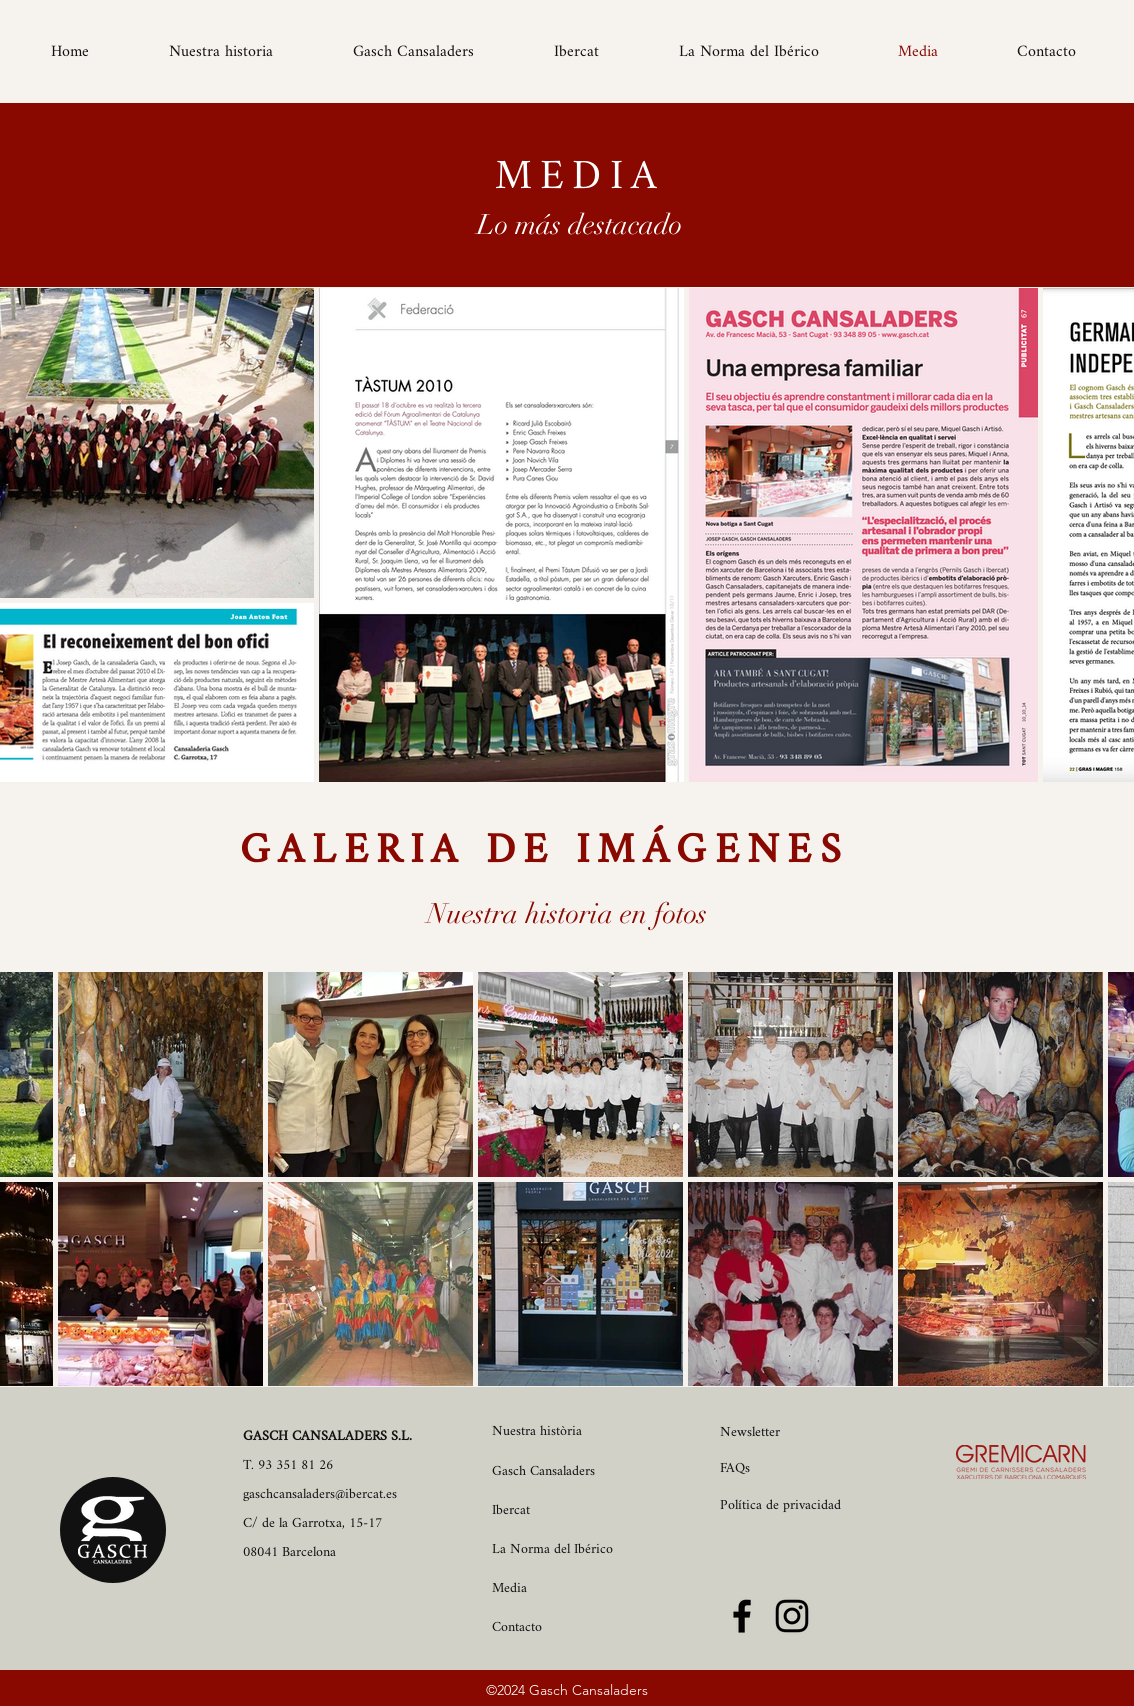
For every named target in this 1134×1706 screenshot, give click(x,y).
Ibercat (511, 1510)
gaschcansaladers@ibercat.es (320, 1494)
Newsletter (750, 1432)
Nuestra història (537, 1431)
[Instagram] (792, 1616)
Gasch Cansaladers (543, 1471)
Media (509, 1588)
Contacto (517, 1627)
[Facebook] (742, 1616)
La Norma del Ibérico (552, 1549)
